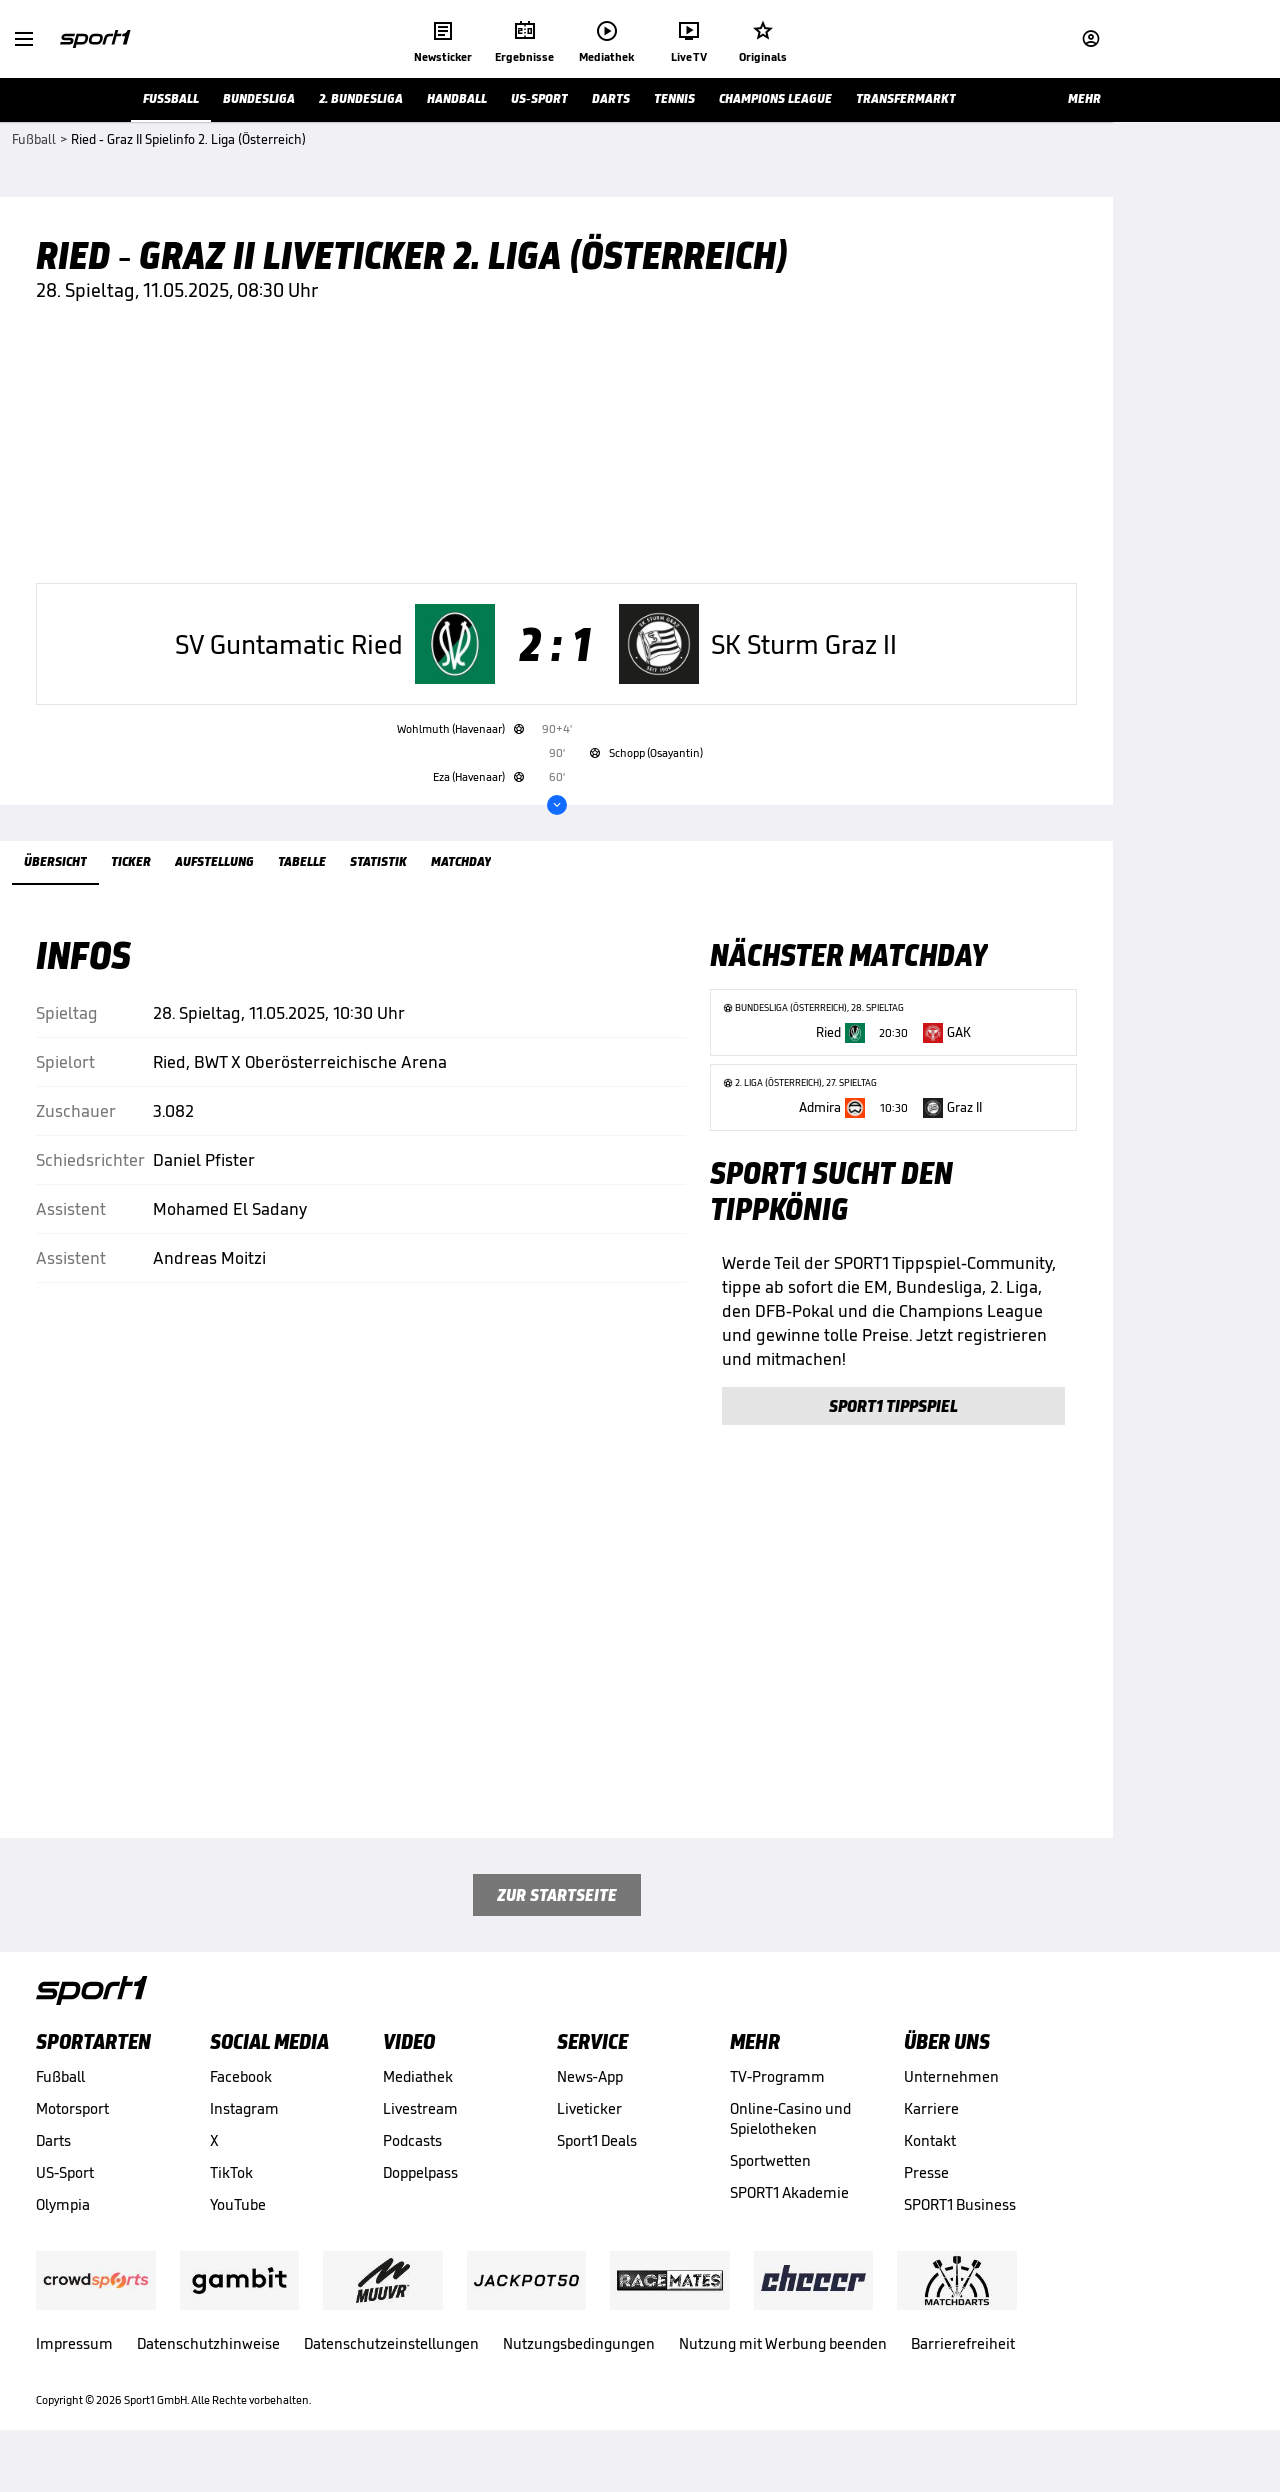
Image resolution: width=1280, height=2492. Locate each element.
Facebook (241, 2102)
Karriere (931, 2134)
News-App (590, 2102)
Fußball (60, 2102)
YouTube (238, 2230)
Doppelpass (420, 2198)
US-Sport (65, 2198)
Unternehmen (951, 2102)
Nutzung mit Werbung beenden (783, 2369)
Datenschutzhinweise (208, 2369)
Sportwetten (770, 2186)
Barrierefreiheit (963, 2369)
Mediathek (418, 2102)
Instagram (244, 2134)
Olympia (63, 2230)
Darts (53, 2166)
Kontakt (930, 2166)
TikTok (231, 2198)
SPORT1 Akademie (789, 2218)
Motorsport (72, 2134)
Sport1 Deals (597, 2166)
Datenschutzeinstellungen (391, 2369)
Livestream (420, 2134)
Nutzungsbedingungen (579, 2369)
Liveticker (589, 2134)
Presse (926, 2198)
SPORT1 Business (960, 2230)
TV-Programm (777, 2102)
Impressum (74, 2369)
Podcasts (412, 2166)
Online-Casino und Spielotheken (790, 2144)
